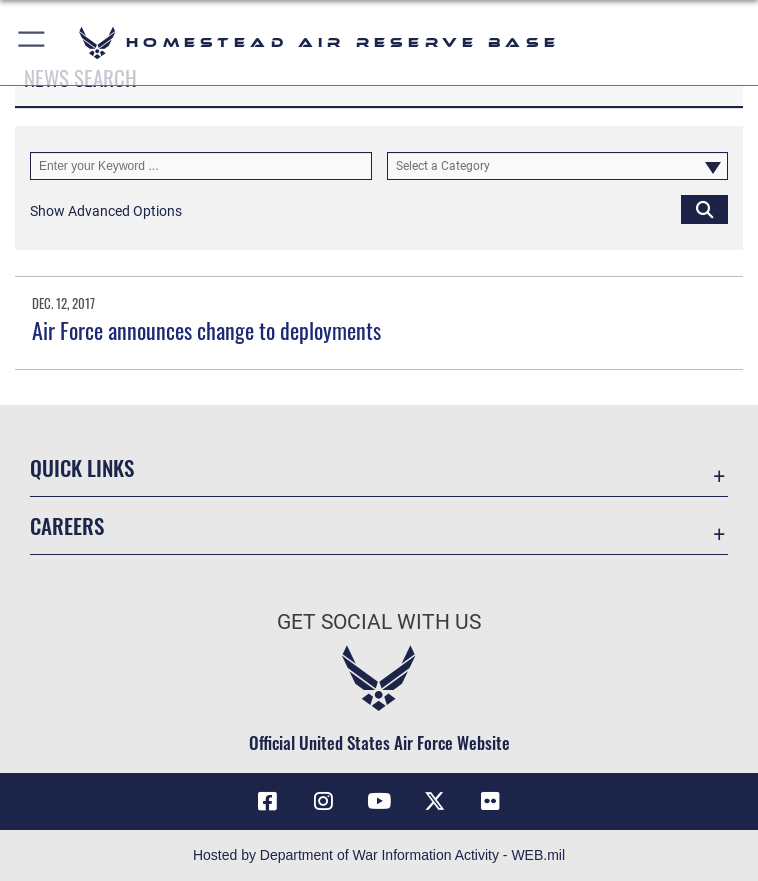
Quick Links (82, 467)
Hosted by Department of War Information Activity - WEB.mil (379, 855)
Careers (67, 525)
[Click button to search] (704, 209)
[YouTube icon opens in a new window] (379, 801)
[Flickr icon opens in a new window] (491, 801)
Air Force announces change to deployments (206, 330)
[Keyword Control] (201, 166)
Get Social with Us (379, 622)
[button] (32, 42)
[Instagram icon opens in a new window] (323, 801)
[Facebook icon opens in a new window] (267, 801)
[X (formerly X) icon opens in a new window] (435, 801)
